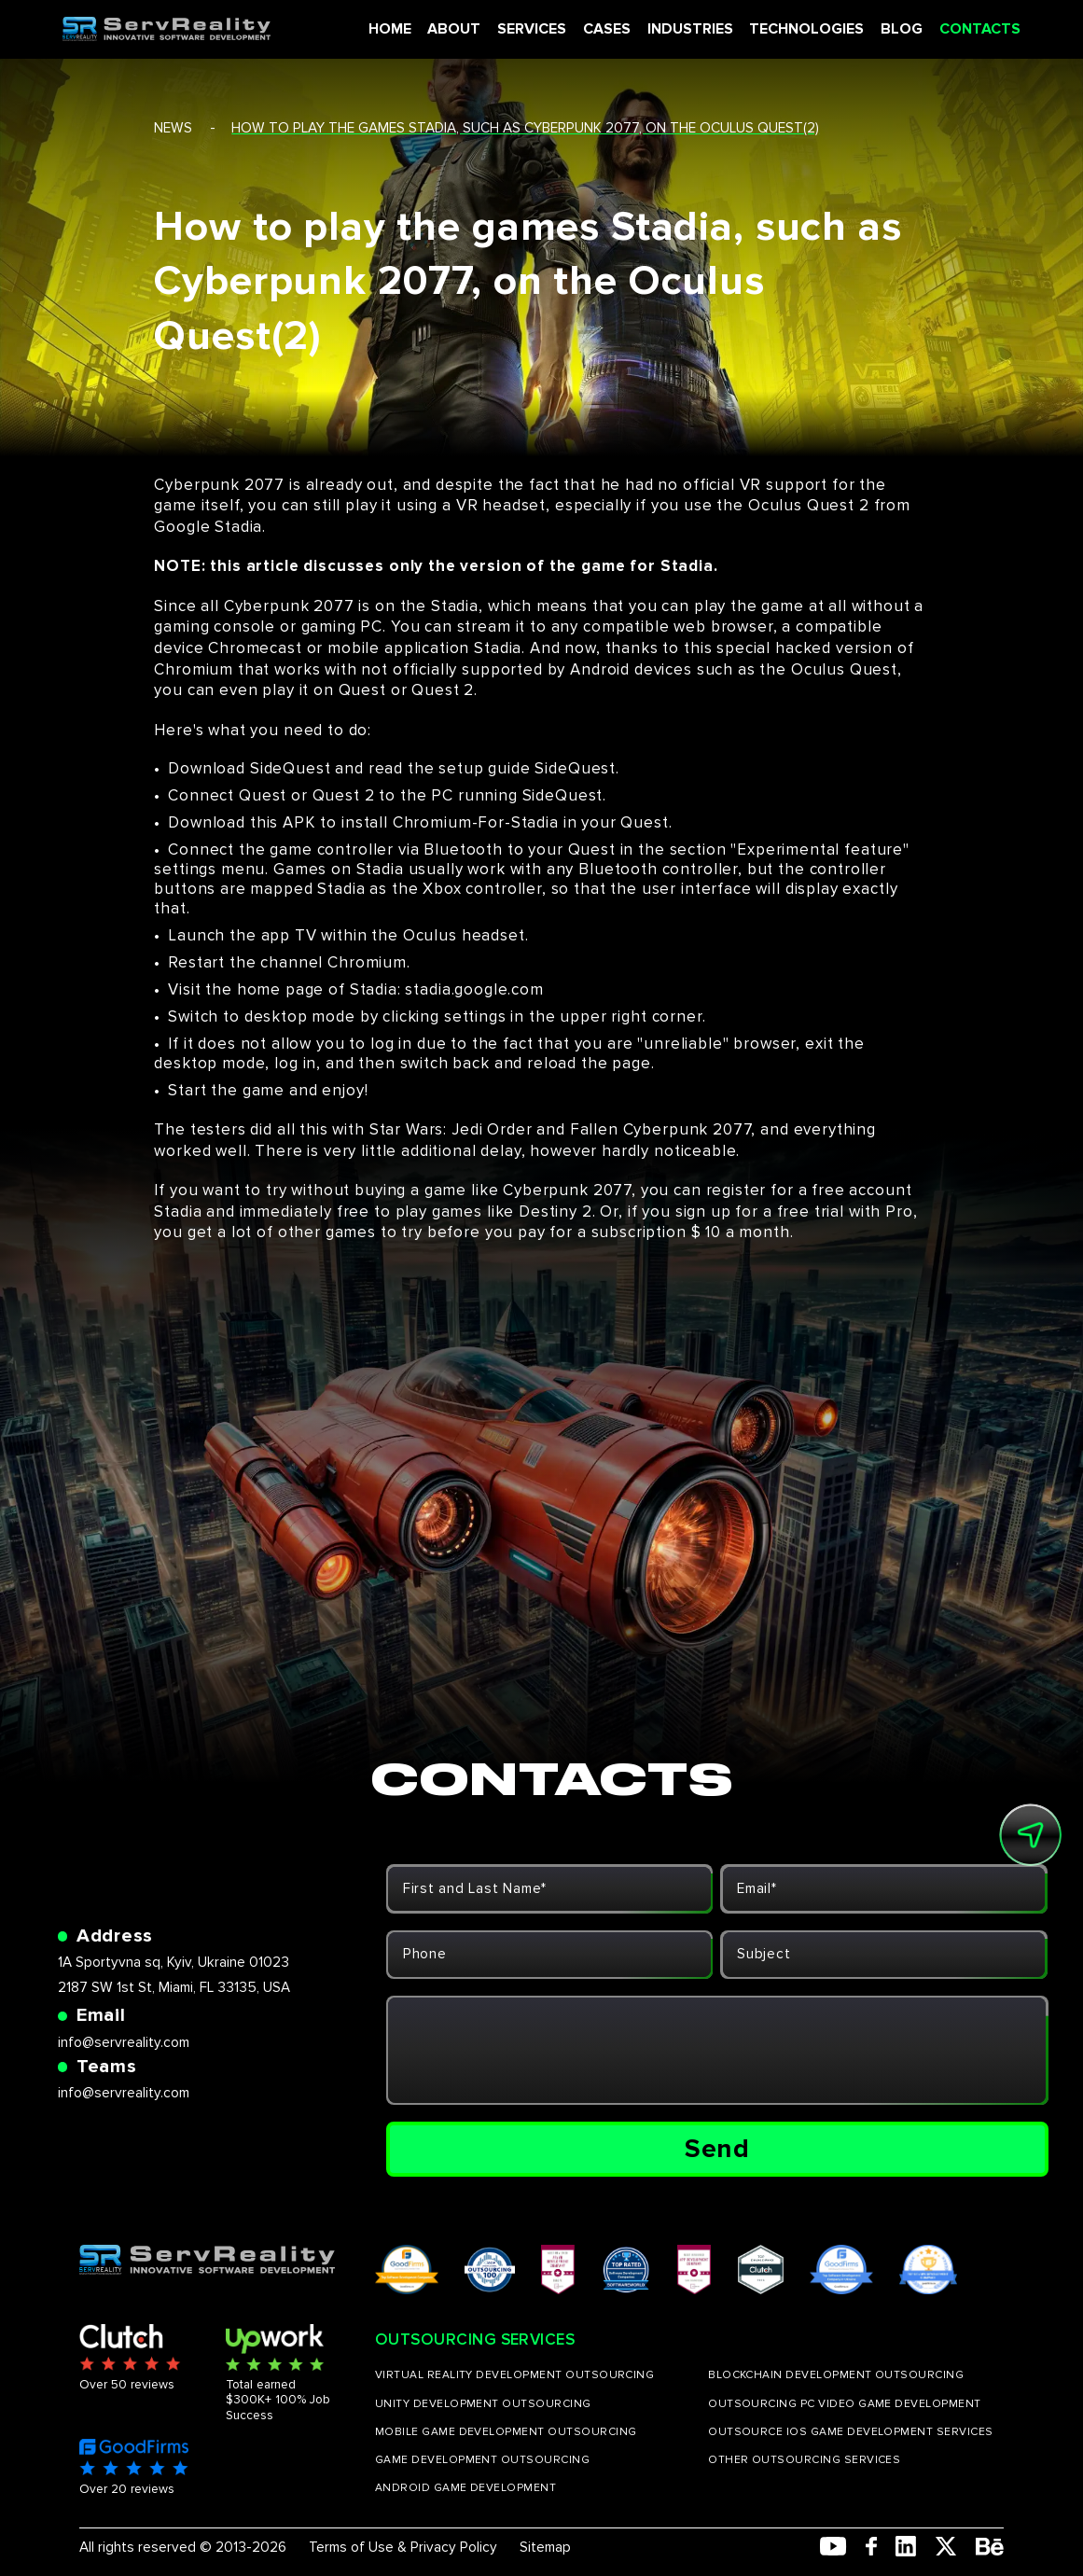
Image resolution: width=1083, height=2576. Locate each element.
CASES (602, 29)
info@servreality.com (123, 2043)
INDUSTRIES (685, 29)
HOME (389, 29)
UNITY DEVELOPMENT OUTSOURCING (483, 2404)
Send (717, 2149)
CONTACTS (968, 29)
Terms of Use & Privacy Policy (403, 2547)
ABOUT (453, 29)
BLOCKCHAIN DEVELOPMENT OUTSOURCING (836, 2375)
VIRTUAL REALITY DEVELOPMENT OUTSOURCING (515, 2375)
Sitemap (545, 2547)
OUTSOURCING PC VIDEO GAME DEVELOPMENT (844, 2404)
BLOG (893, 29)
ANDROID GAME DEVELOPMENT (465, 2488)
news (173, 128)
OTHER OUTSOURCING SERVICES (804, 2460)
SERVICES (529, 29)
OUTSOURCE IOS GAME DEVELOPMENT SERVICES (850, 2432)
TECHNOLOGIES (799, 29)
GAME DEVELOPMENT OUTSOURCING (482, 2460)
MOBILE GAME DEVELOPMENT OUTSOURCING (506, 2432)
